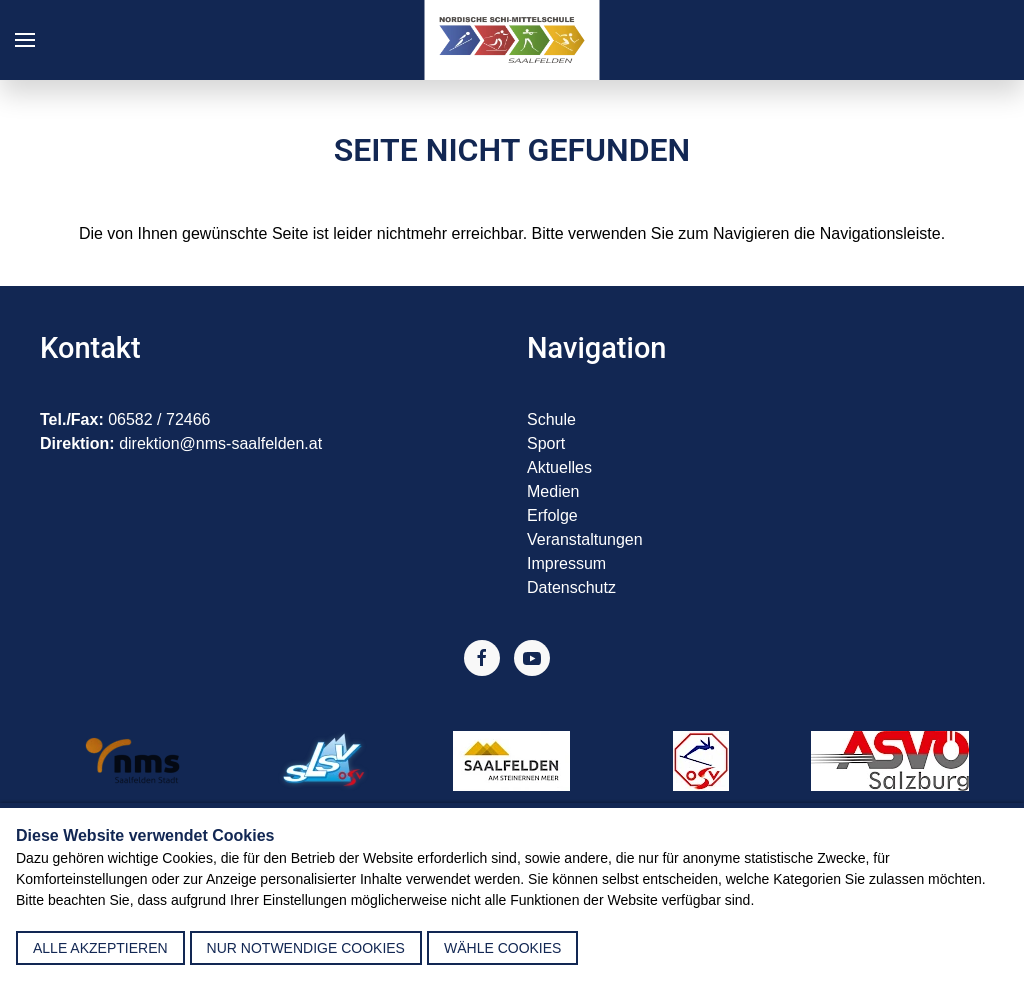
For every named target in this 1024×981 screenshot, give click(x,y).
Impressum (566, 563)
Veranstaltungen (585, 539)
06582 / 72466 (159, 419)
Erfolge (552, 515)
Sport (546, 443)
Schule (551, 419)
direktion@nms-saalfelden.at (220, 443)
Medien (553, 491)
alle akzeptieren (100, 948)
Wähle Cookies (502, 948)
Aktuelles (559, 467)
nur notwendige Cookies (306, 948)
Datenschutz (571, 587)
